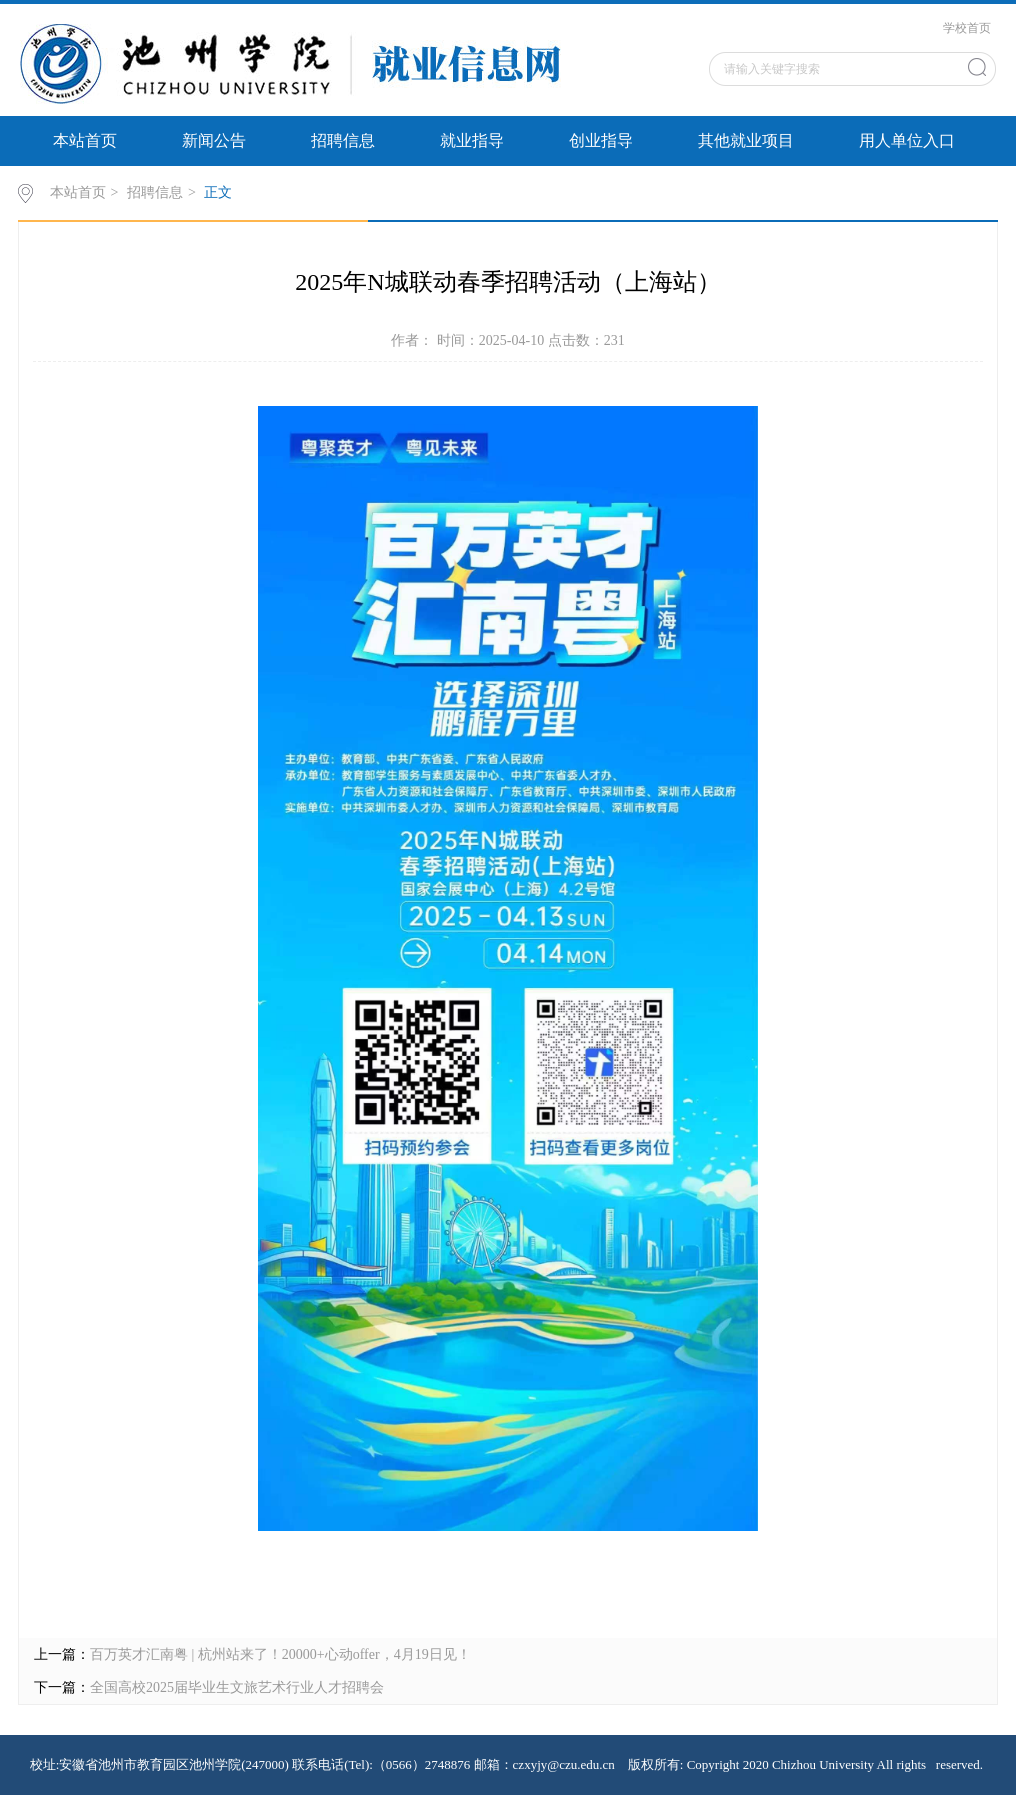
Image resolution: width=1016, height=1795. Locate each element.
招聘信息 (343, 140)
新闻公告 (214, 140)
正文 (218, 192)
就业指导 (472, 140)
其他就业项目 (746, 140)
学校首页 (967, 28)
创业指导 (601, 140)
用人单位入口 (907, 140)
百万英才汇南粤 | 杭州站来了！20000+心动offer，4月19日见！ (280, 1654)
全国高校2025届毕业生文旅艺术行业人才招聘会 (237, 1687)
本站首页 (85, 140)
